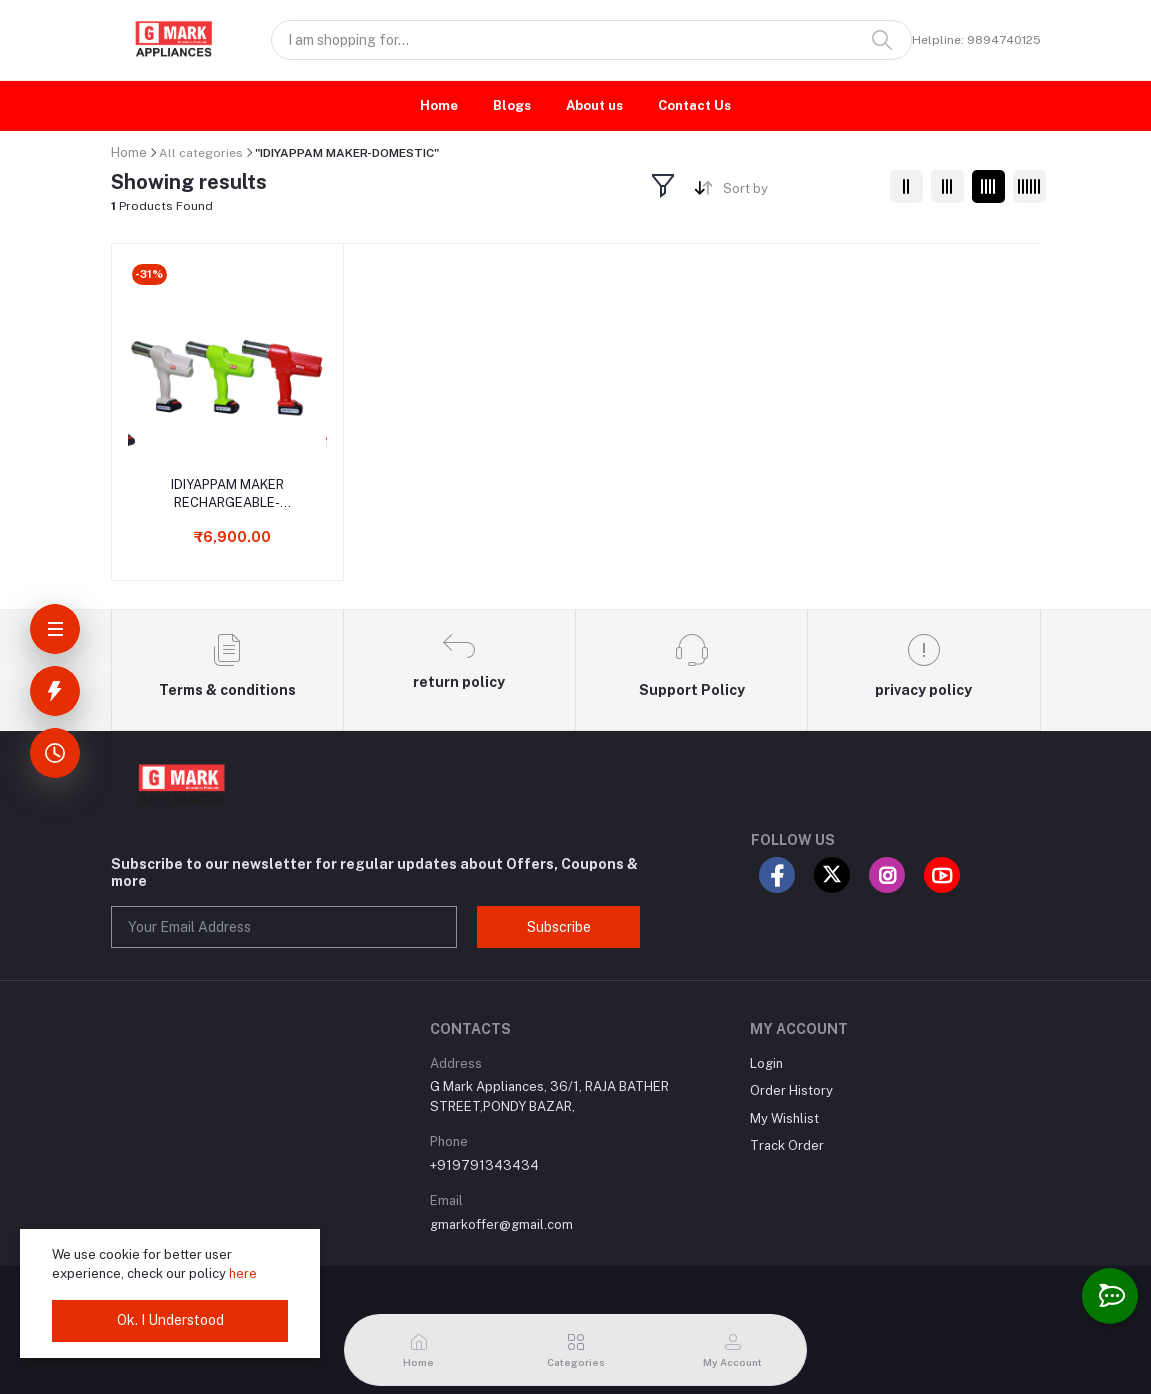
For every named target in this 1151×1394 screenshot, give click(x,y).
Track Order (787, 1145)
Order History (791, 1090)
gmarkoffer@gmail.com (501, 1224)
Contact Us (694, 105)
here (243, 1273)
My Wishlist (784, 1118)
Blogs (512, 105)
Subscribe (559, 927)
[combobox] (798, 192)
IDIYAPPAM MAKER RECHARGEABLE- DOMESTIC (227, 494)
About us (594, 105)
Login (766, 1063)
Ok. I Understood (170, 1320)
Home (439, 105)
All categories (201, 153)
